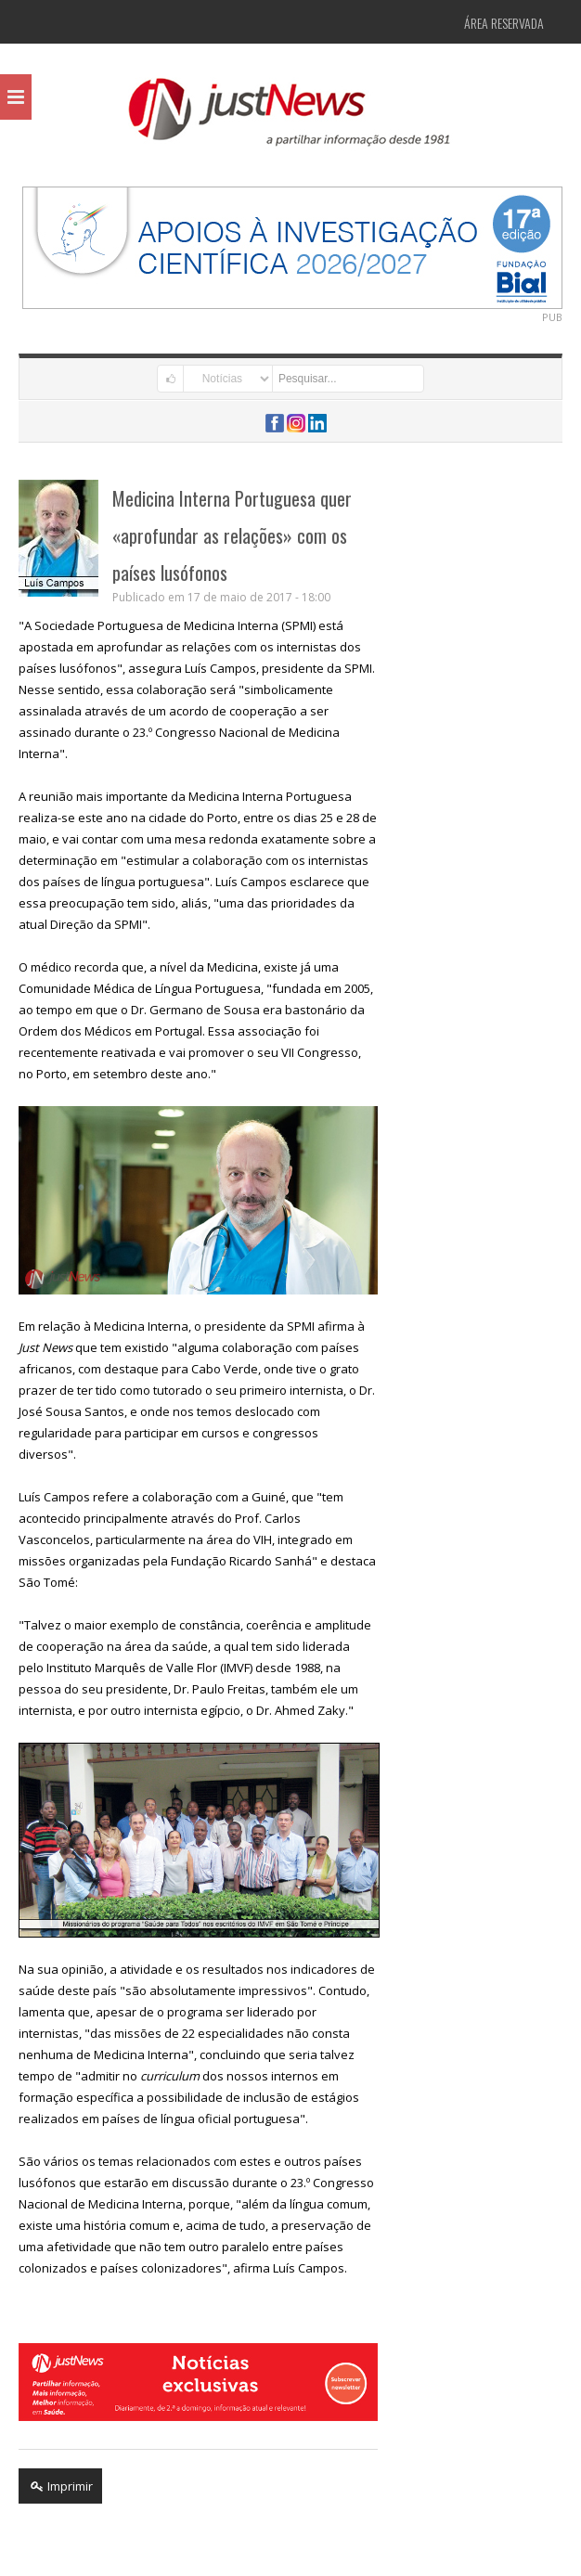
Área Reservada (504, 22)
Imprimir (60, 2486)
